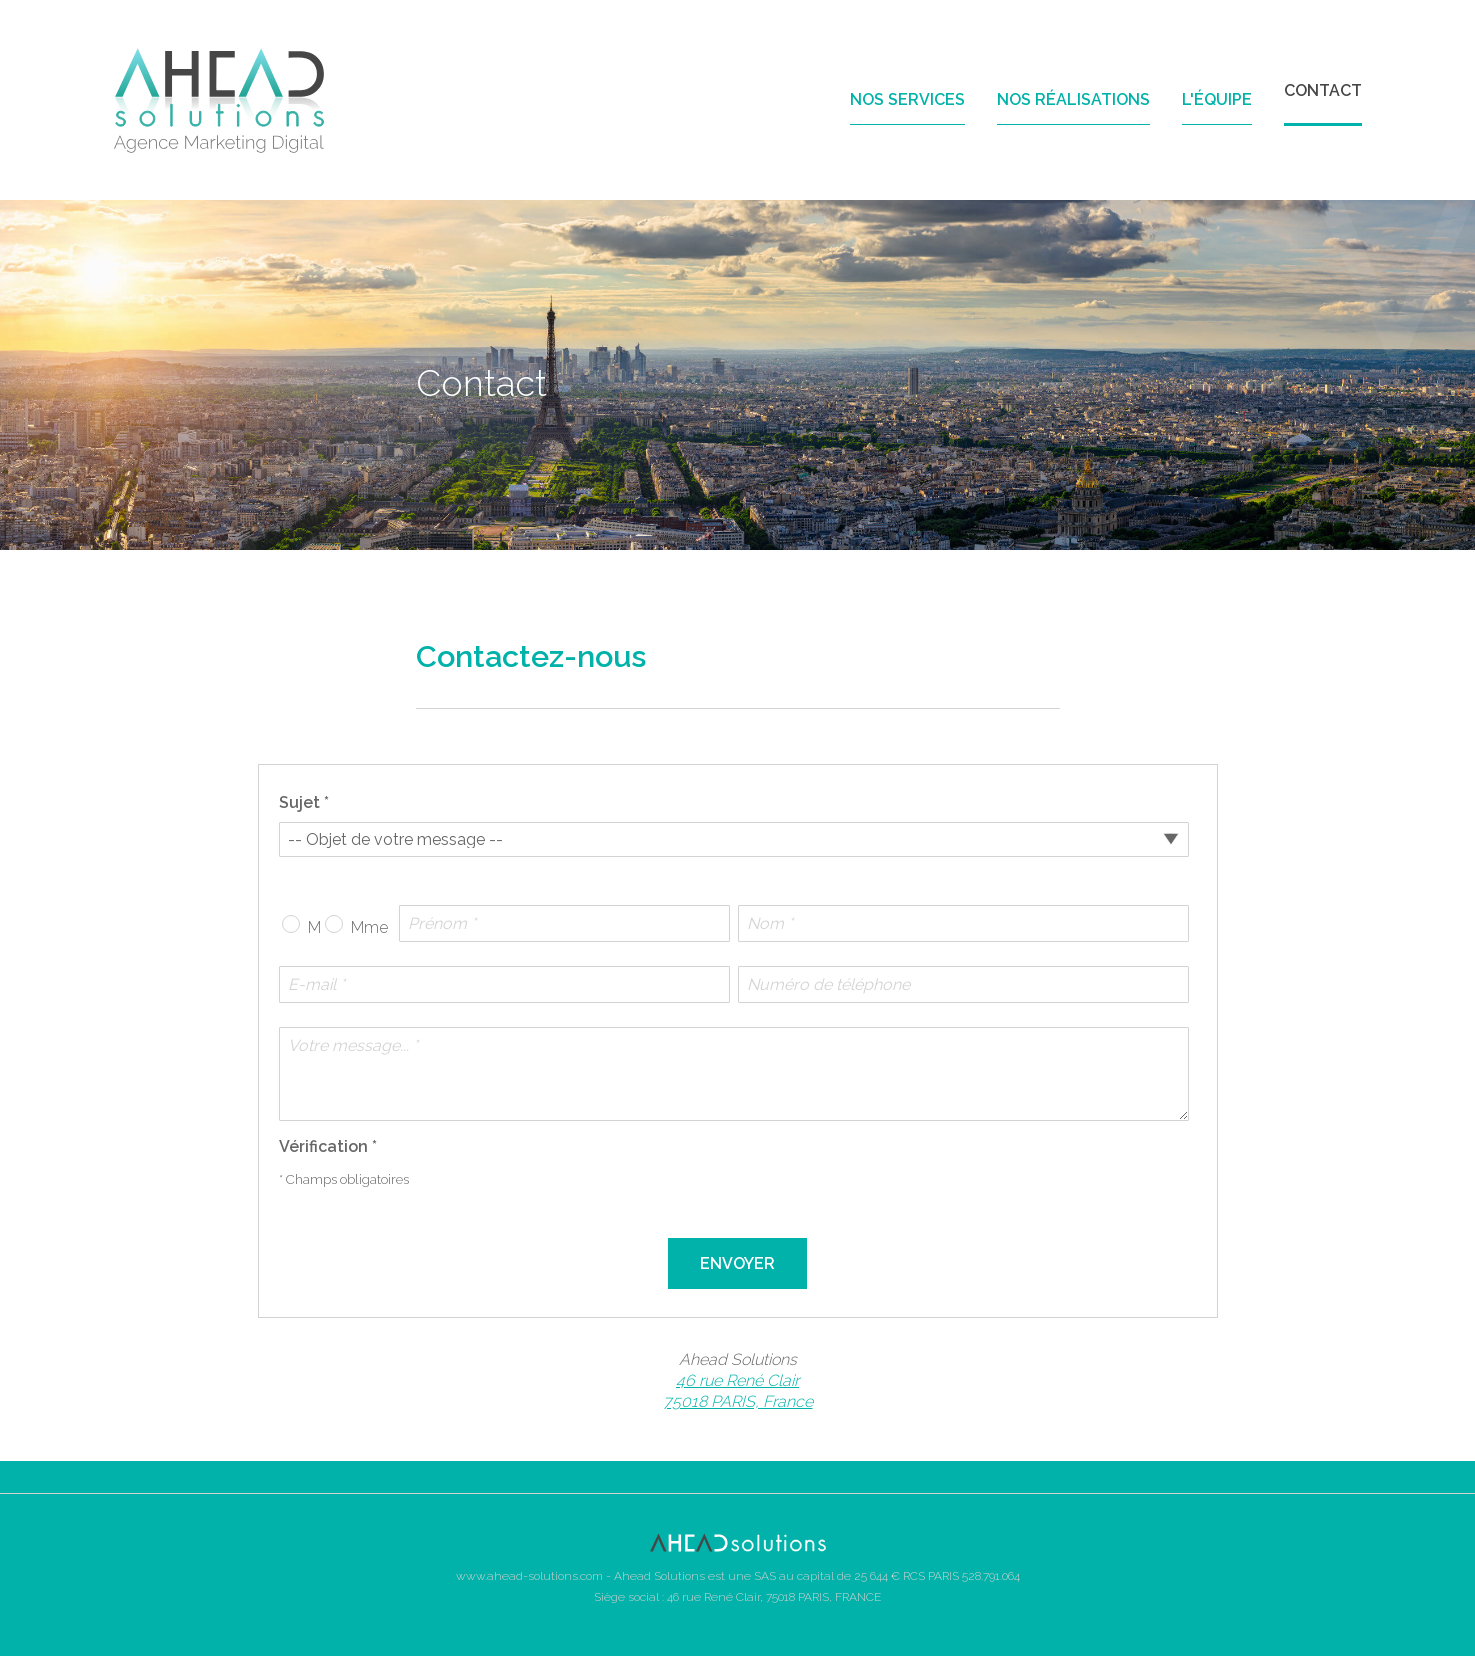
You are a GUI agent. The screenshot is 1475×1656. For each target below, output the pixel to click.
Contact (1323, 90)
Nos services (907, 99)
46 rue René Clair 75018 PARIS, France (738, 1391)
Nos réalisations (1073, 99)
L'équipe (1217, 99)
